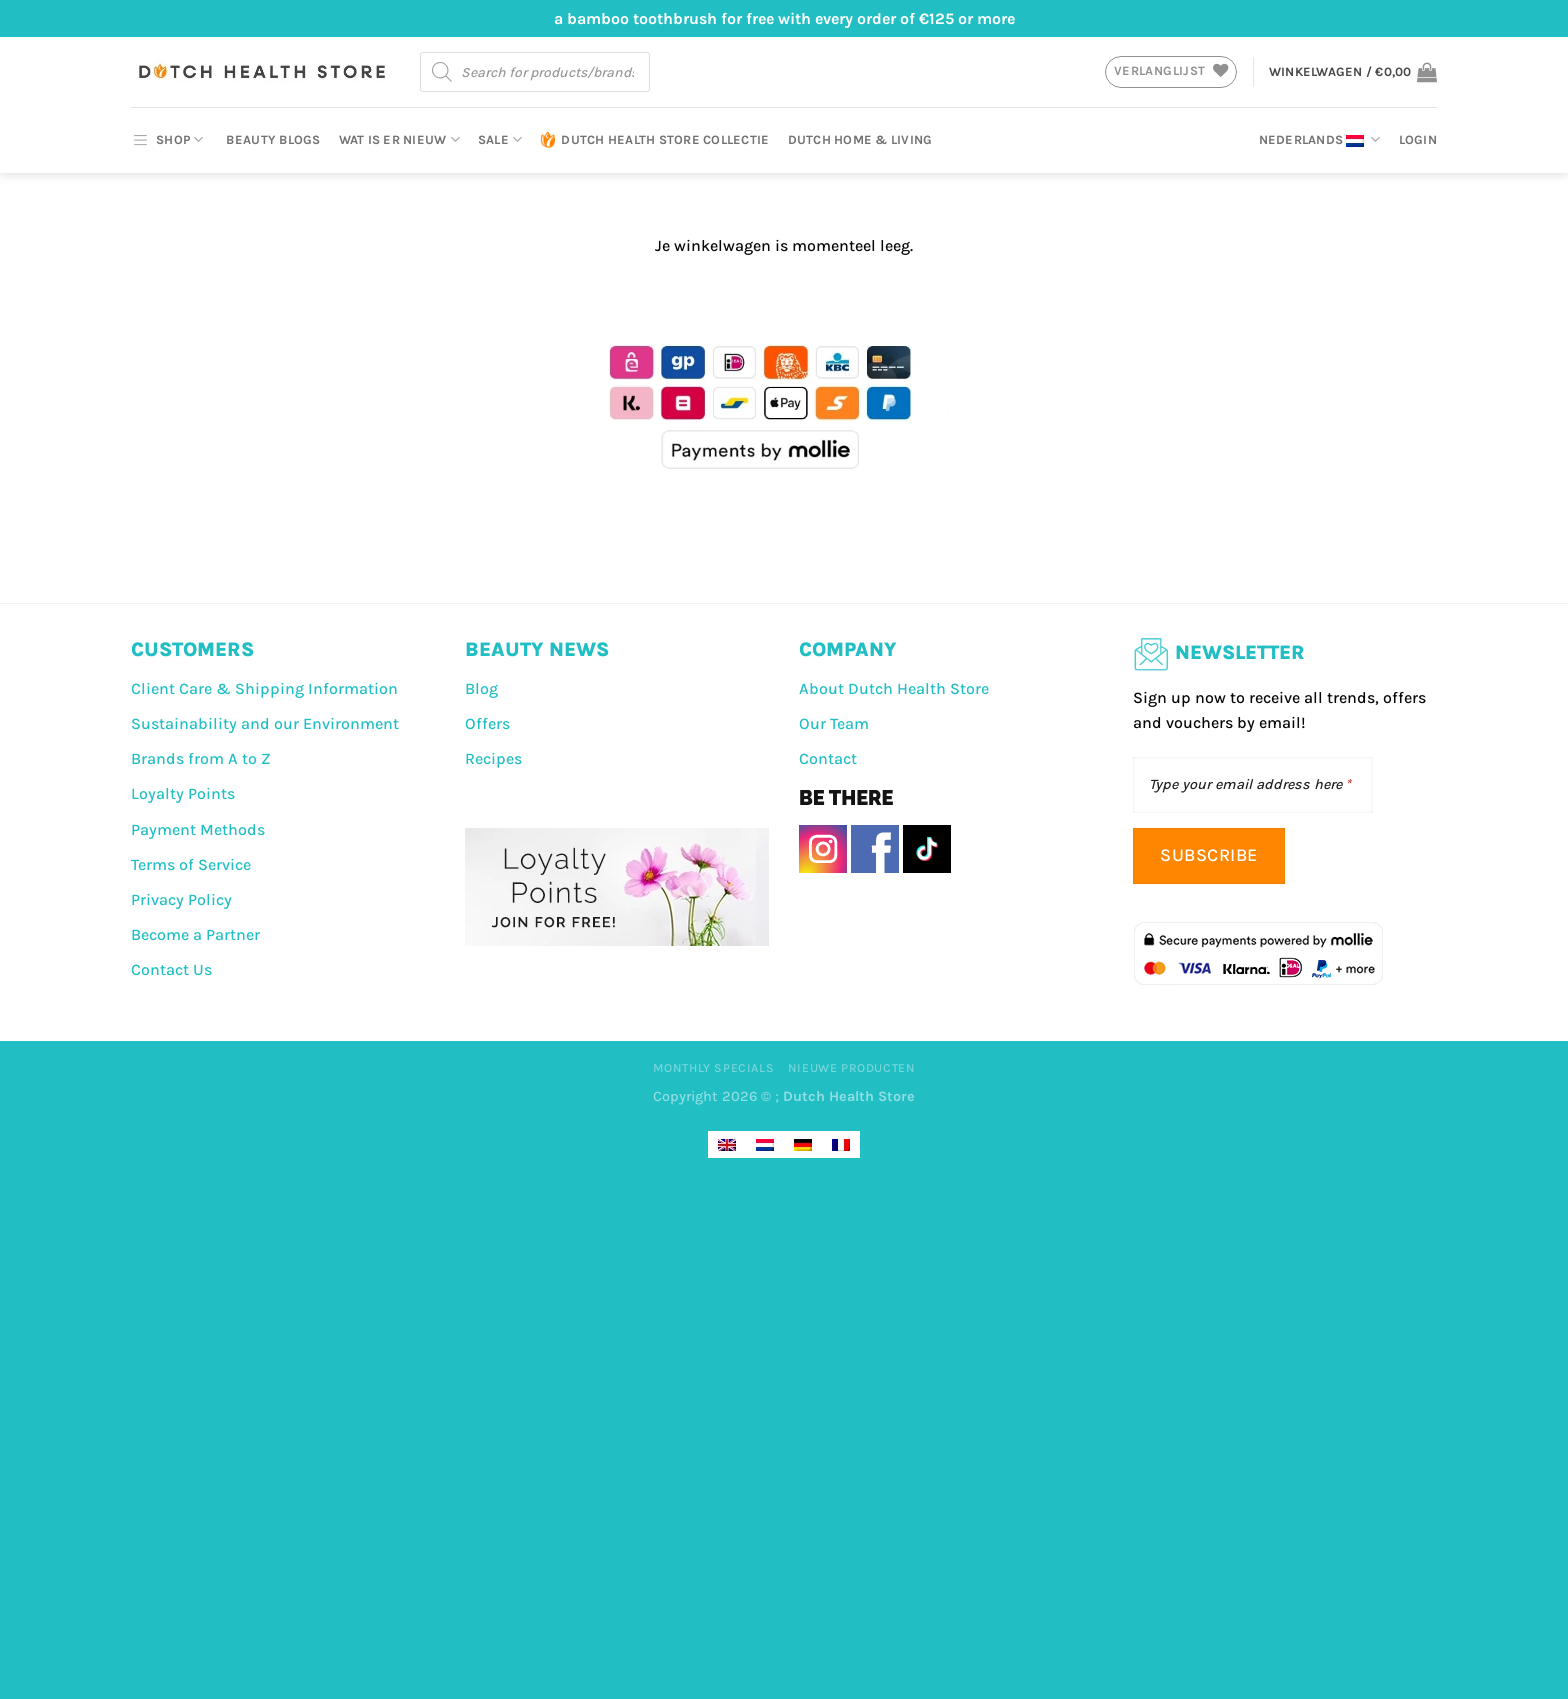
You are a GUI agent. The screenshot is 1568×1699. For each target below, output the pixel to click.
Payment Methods (198, 829)
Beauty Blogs (273, 139)
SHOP (167, 140)
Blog (481, 688)
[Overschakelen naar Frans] (841, 1144)
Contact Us (171, 969)
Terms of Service (191, 864)
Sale (500, 139)
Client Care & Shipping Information (264, 688)
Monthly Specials (714, 1068)
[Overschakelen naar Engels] (727, 1144)
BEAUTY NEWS (537, 649)
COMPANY (848, 649)
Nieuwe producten (852, 1068)
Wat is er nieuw (399, 139)
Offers (487, 723)
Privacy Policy (181, 899)
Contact (828, 758)
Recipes (493, 758)
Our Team (834, 723)
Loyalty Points (183, 793)
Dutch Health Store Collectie (654, 140)
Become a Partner (195, 934)
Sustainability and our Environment (265, 723)
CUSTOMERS (192, 649)
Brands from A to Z (201, 758)
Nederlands (1320, 140)
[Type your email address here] (1253, 785)
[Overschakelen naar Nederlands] (765, 1144)
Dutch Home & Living (860, 139)
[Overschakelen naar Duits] (803, 1144)
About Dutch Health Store (894, 688)
